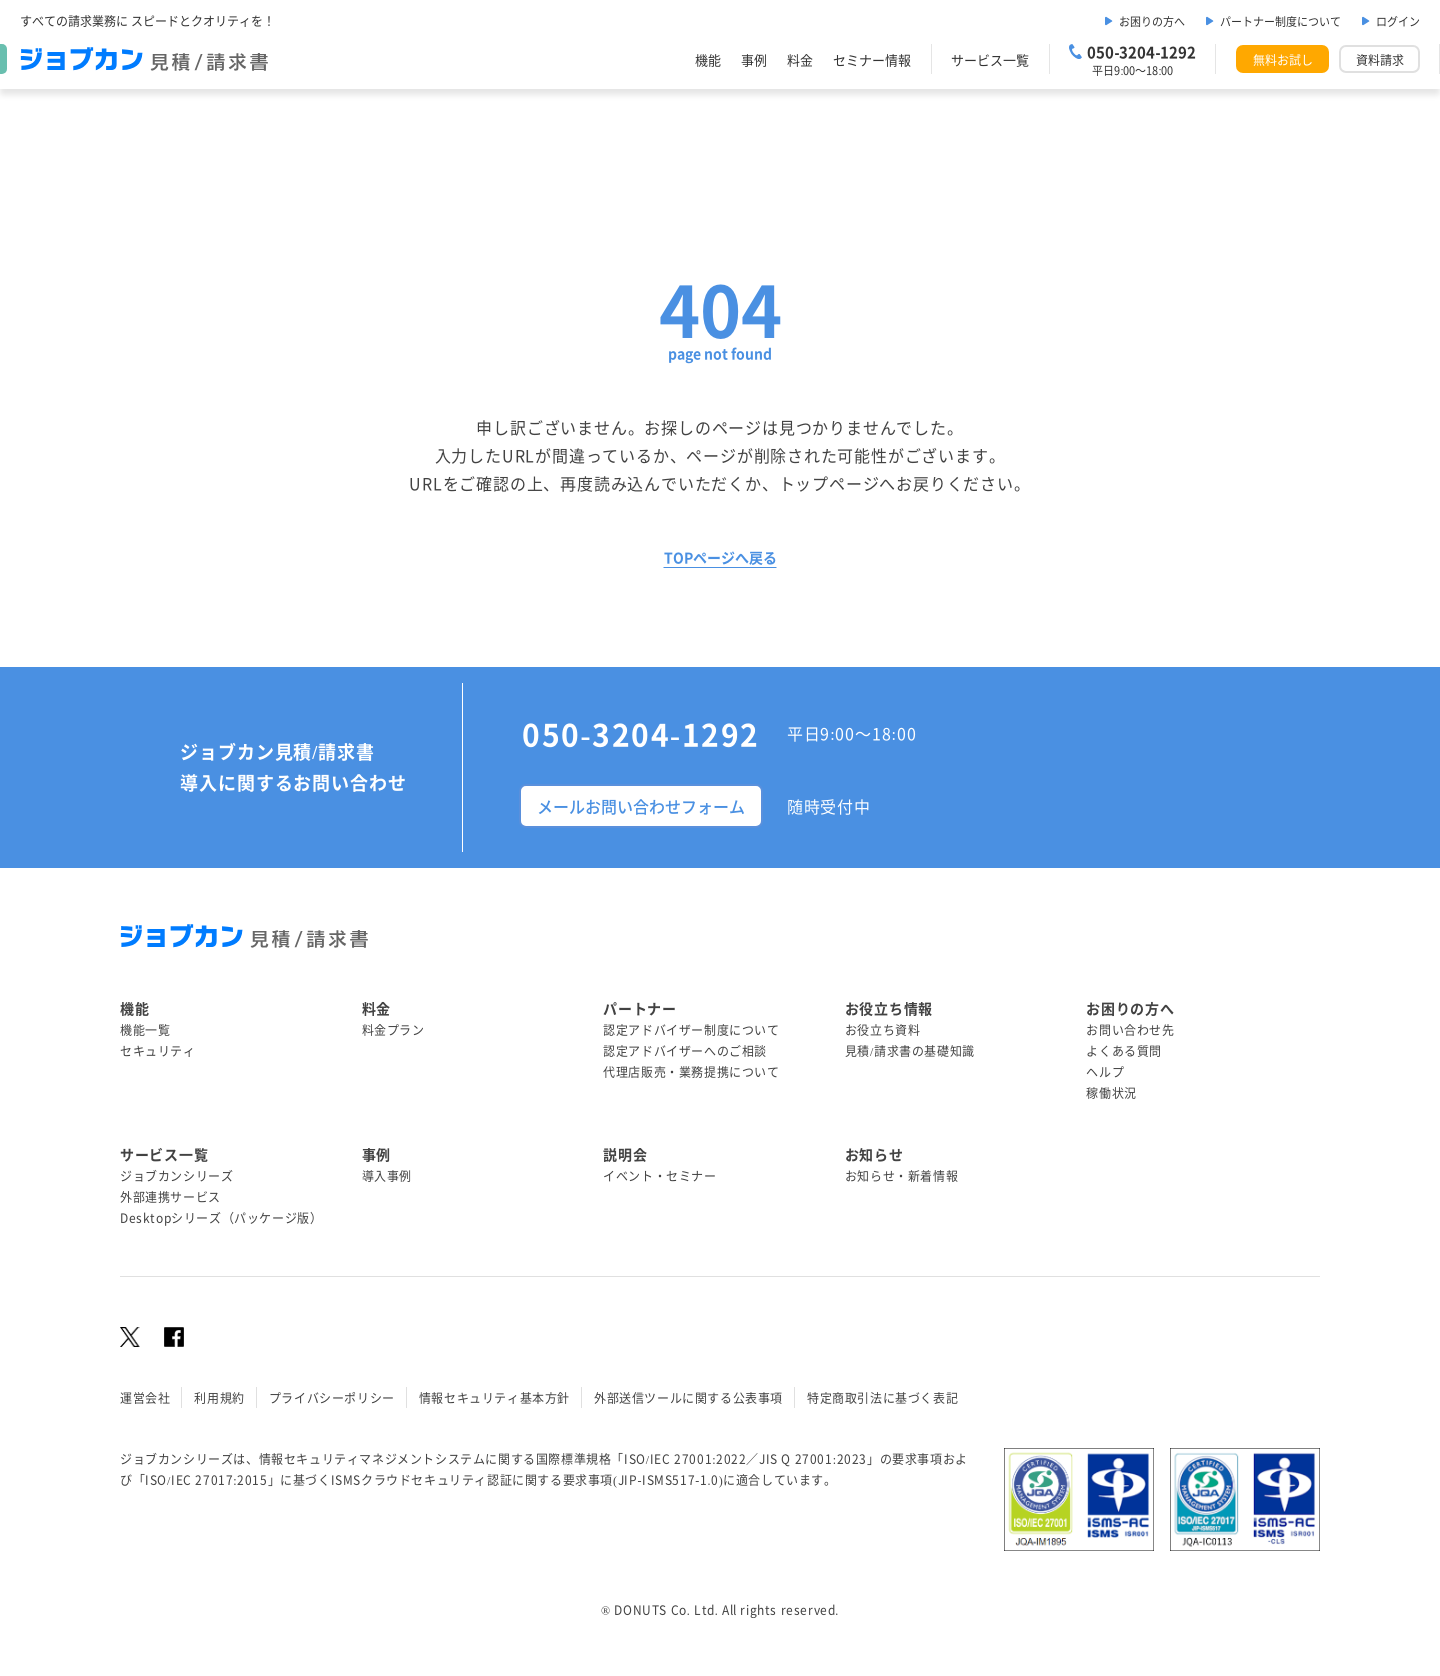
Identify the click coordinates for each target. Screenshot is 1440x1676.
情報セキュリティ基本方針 (494, 1397)
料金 (800, 59)
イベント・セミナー (659, 1175)
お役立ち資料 (883, 1029)
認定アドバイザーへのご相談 (685, 1050)
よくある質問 (1124, 1050)
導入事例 (387, 1175)
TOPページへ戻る (720, 557)
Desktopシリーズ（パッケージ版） (221, 1217)
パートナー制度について (1280, 21)
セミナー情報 (872, 59)
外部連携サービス (170, 1196)
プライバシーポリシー (332, 1397)
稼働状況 (1111, 1092)
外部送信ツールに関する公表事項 (688, 1397)
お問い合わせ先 (1130, 1029)
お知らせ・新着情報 (901, 1175)
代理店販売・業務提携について (691, 1071)
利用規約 (219, 1397)
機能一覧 (145, 1029)
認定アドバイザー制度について (691, 1029)
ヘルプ (1105, 1071)
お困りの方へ (1152, 21)
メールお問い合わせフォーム (641, 806)
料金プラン (393, 1029)
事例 (754, 59)
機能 (708, 59)
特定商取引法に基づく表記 (882, 1397)
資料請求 (1380, 59)
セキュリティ (158, 1050)
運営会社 (145, 1397)
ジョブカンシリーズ (176, 1175)
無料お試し (1283, 59)
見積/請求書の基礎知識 (910, 1050)
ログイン (1398, 21)
